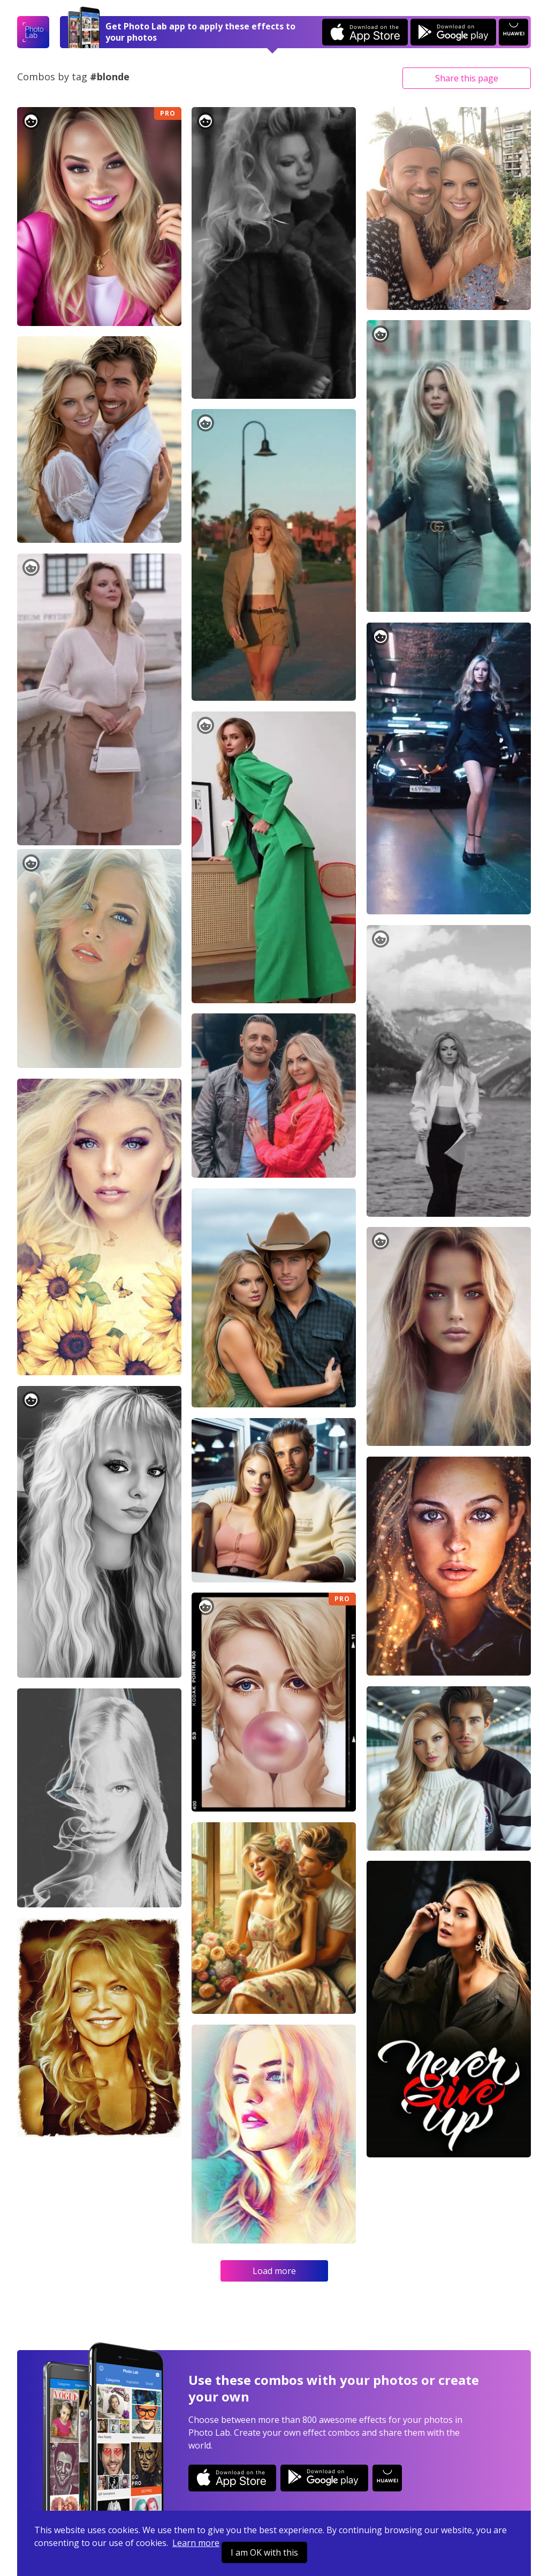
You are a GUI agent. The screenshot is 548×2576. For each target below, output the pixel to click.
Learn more (195, 2543)
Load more (274, 2271)
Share (466, 78)
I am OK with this (264, 2552)
